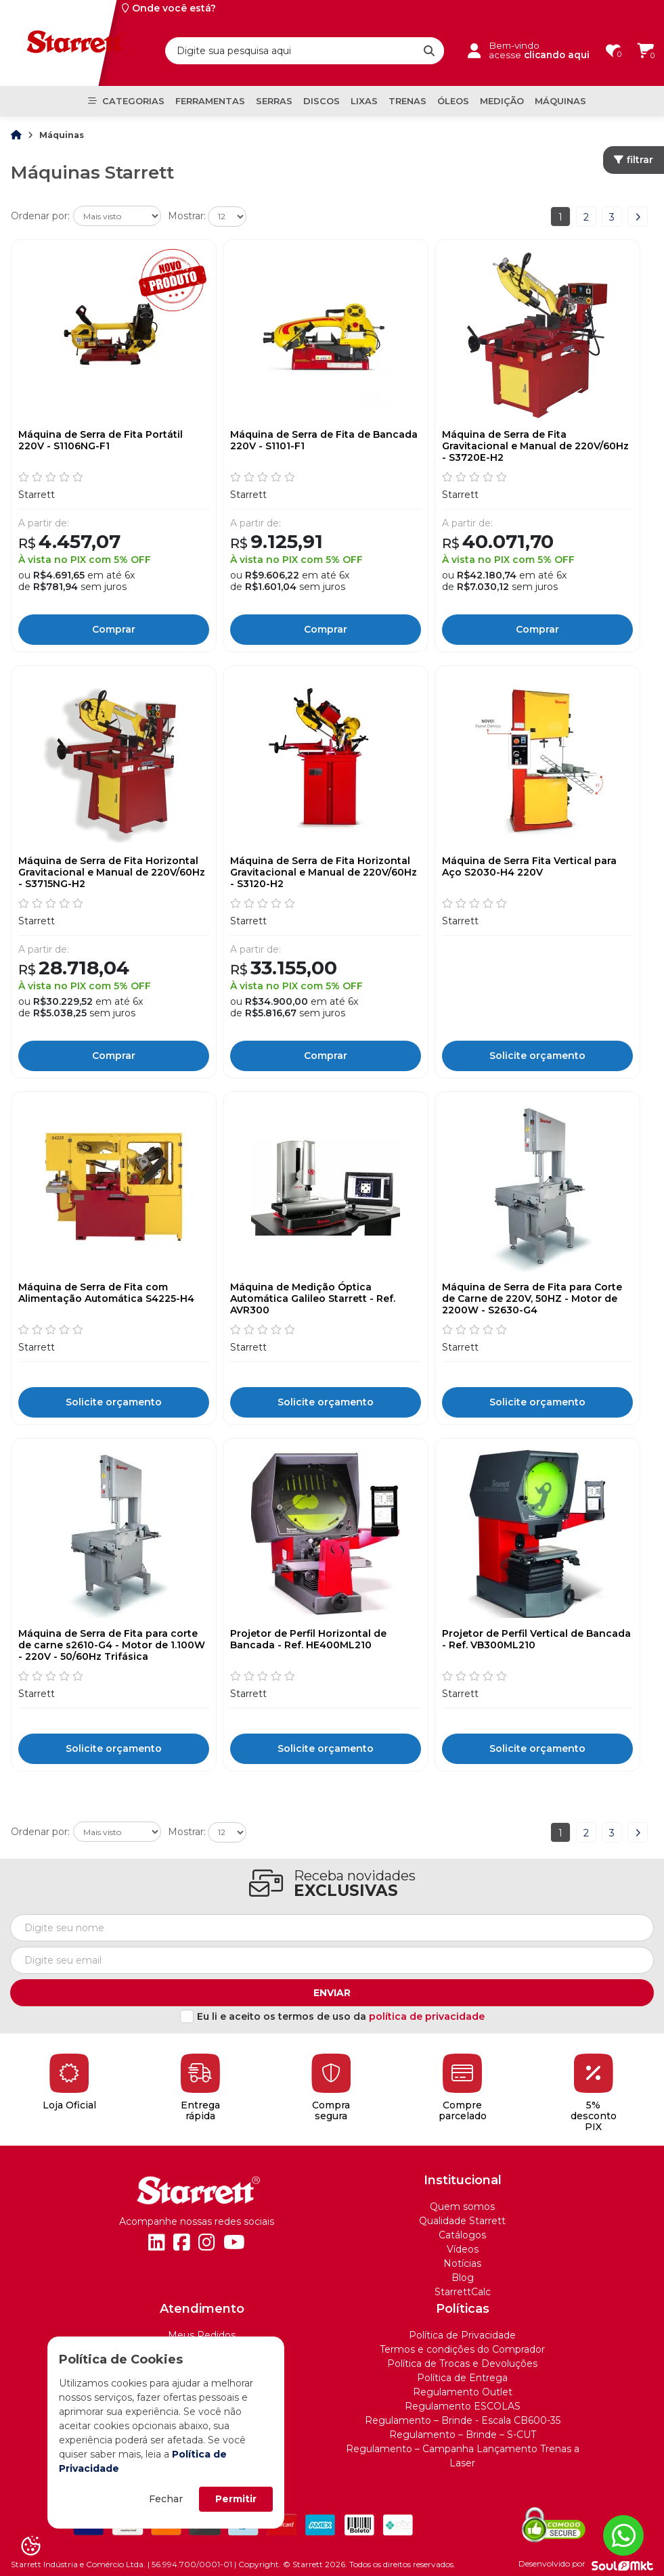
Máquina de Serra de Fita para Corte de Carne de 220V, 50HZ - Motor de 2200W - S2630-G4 (532, 1298)
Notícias (462, 2263)
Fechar (166, 2499)
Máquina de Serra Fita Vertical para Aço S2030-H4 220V (529, 866)
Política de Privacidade (462, 2335)
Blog (462, 2278)
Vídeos (463, 2249)
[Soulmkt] (622, 2564)
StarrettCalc (463, 2292)
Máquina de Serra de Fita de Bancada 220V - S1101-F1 (324, 440)
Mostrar (186, 216)
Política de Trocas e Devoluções (462, 2363)
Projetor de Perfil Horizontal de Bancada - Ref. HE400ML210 (308, 1639)
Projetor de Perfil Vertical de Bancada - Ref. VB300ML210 (536, 1639)
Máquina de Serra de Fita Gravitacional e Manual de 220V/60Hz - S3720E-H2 (535, 446)
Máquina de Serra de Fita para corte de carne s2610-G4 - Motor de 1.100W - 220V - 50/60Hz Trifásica (111, 1645)
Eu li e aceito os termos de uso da (341, 2016)
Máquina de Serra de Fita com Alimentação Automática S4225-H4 (106, 1293)
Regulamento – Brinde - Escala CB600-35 (462, 2420)
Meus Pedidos (202, 2335)
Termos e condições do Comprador (462, 2349)
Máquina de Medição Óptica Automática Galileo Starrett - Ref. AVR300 (312, 1298)
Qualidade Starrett (462, 2221)
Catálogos (462, 2235)
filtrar (633, 160)
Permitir (236, 2499)
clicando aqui (557, 54)
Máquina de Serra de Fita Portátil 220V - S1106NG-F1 (100, 440)
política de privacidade (427, 2016)
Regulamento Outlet (462, 2392)
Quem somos (462, 2206)
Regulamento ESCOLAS (463, 2406)
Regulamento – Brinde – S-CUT (462, 2434)
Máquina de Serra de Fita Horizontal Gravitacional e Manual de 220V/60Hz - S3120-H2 (323, 872)
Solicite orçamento (537, 1055)
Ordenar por (39, 216)
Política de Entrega (462, 2378)
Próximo (637, 216)
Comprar (113, 629)
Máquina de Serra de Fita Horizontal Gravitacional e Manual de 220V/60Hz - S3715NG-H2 (111, 872)
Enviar (332, 1993)
